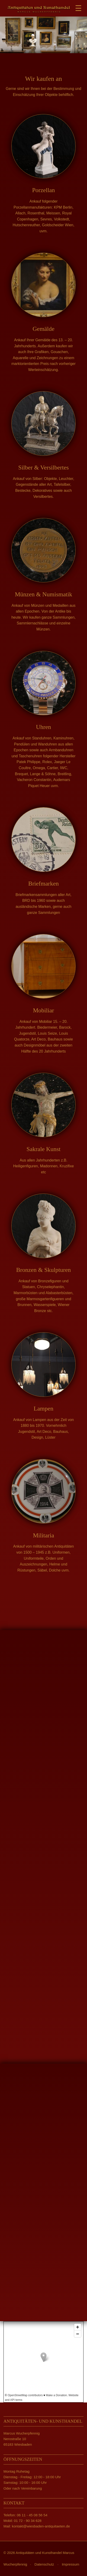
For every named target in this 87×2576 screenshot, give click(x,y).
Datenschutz (44, 2564)
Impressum (70, 2564)
